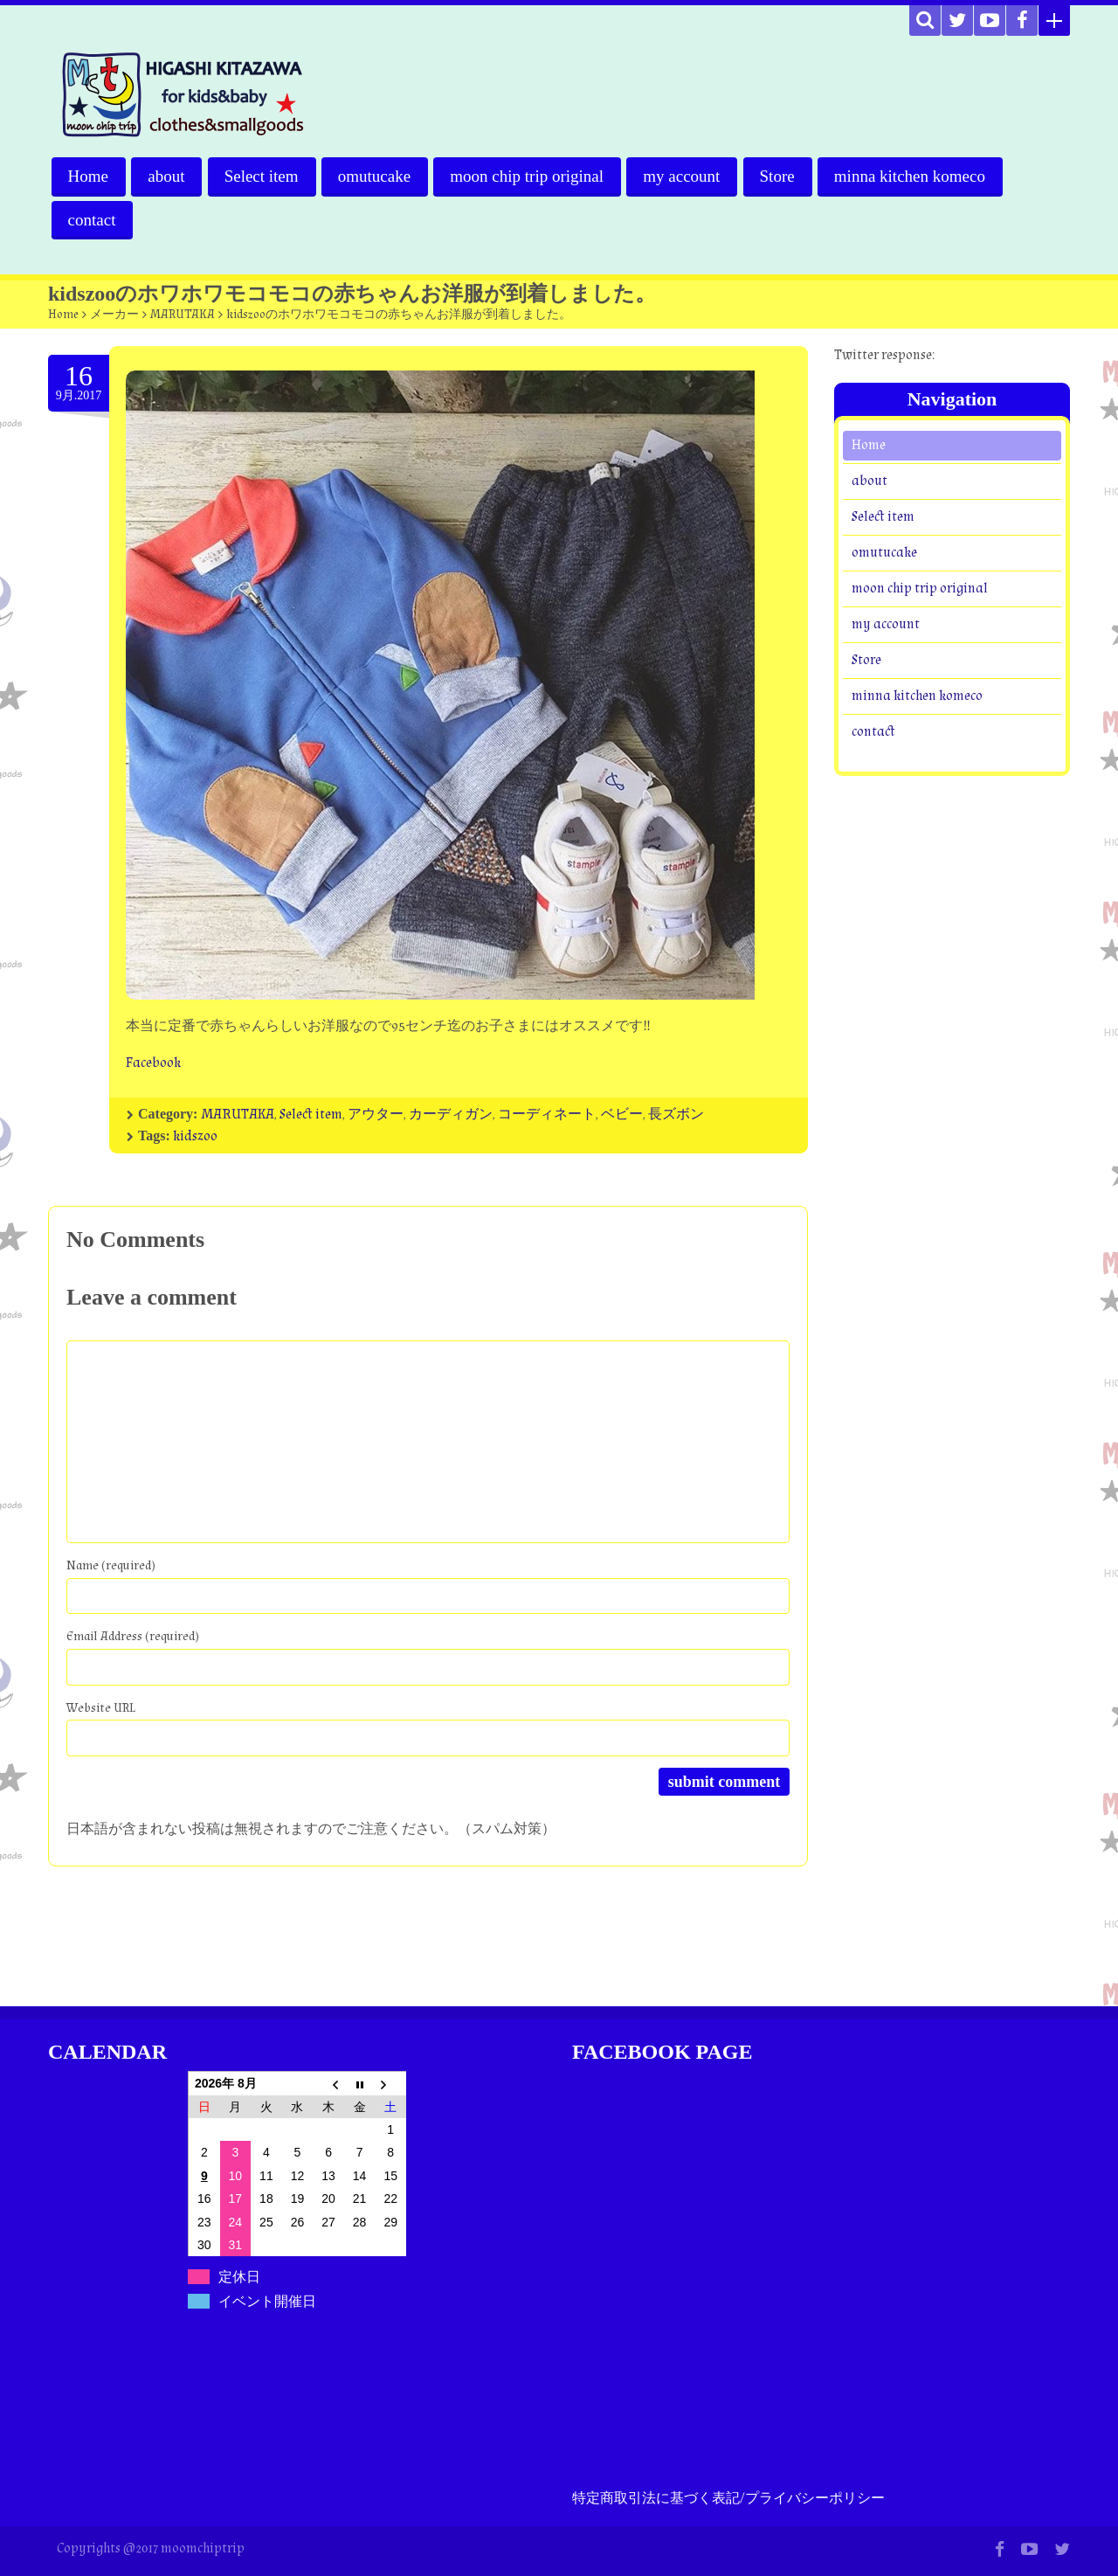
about (166, 176)
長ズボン (676, 1114)
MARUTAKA (182, 314)
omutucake (377, 176)
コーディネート (547, 1114)
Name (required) (110, 1565)
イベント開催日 (267, 2301)
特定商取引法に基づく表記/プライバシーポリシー (728, 2498)
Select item (263, 176)
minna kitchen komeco (914, 176)
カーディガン (451, 1114)
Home (88, 176)
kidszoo (195, 1136)
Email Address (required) (132, 1636)
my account (685, 176)
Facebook (153, 1063)
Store (781, 176)
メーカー (114, 314)
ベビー (622, 1114)
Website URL (100, 1708)
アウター (376, 1114)
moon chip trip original (530, 176)
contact (92, 220)
